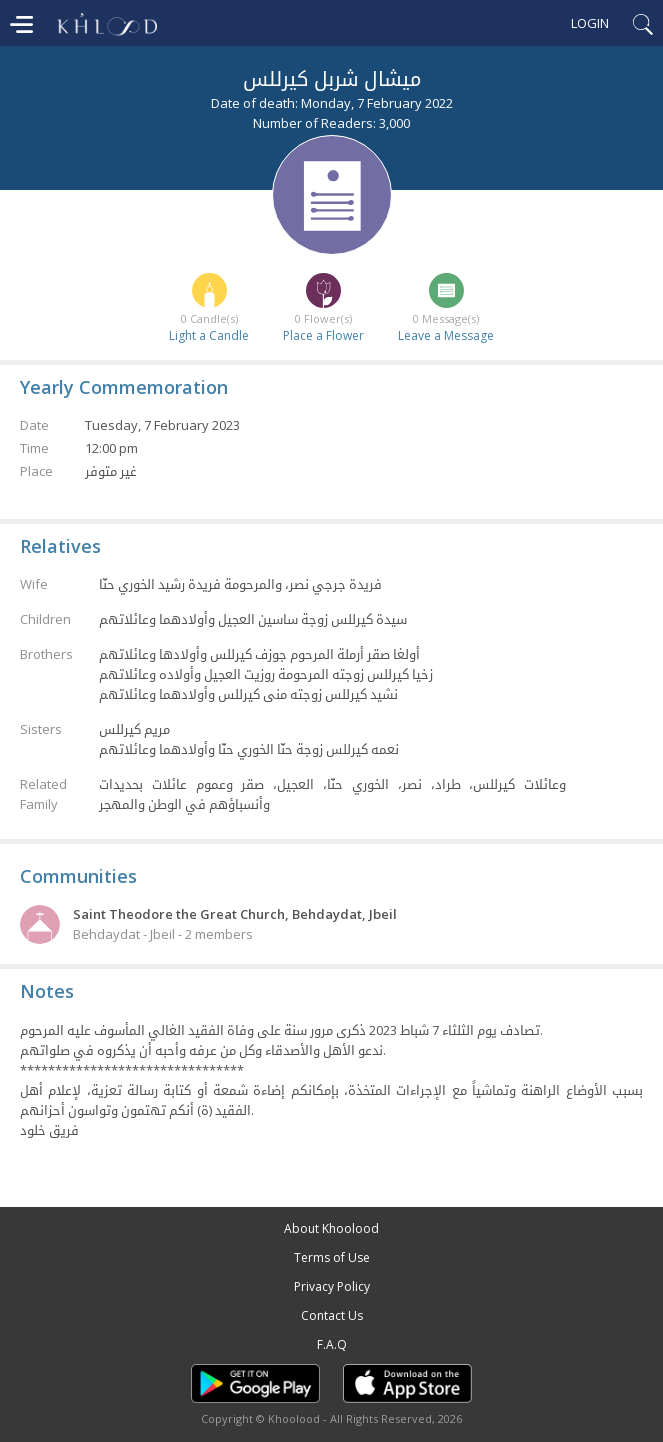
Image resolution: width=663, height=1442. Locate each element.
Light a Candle (209, 335)
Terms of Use (332, 1257)
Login (590, 23)
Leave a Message (446, 335)
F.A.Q (332, 1344)
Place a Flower (323, 335)
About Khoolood (331, 1228)
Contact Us (332, 1315)
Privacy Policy (332, 1286)
